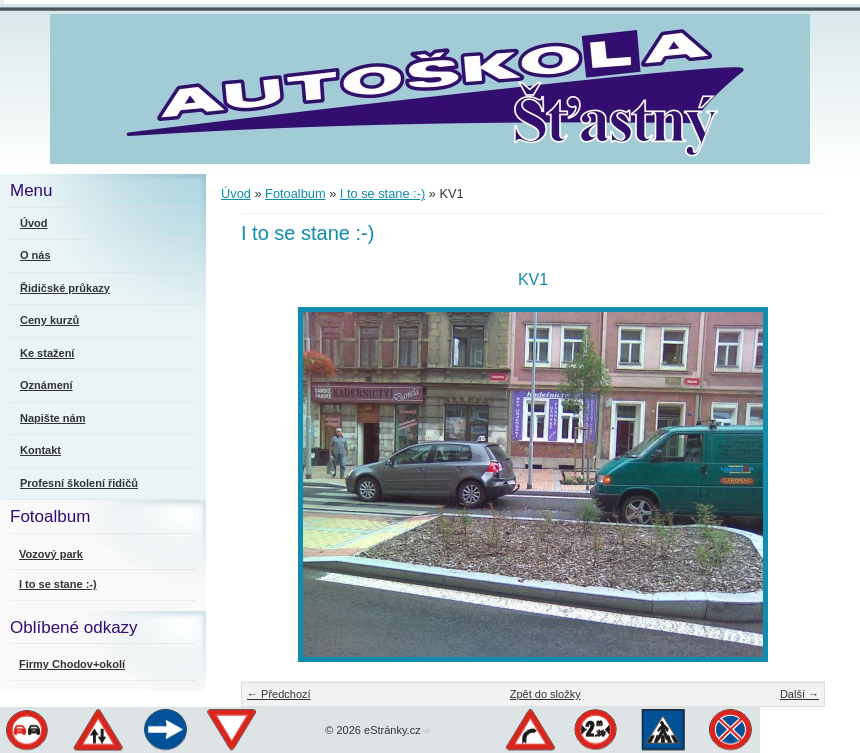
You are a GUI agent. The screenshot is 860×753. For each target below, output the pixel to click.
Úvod (236, 193)
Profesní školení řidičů (79, 483)
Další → (799, 694)
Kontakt (40, 450)
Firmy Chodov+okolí (72, 664)
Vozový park (51, 554)
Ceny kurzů (49, 320)
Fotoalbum (295, 193)
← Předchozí (279, 694)
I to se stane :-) (382, 193)
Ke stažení (47, 353)
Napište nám (52, 418)
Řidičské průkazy (65, 288)
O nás (35, 255)
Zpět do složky (545, 694)
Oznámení (46, 385)
